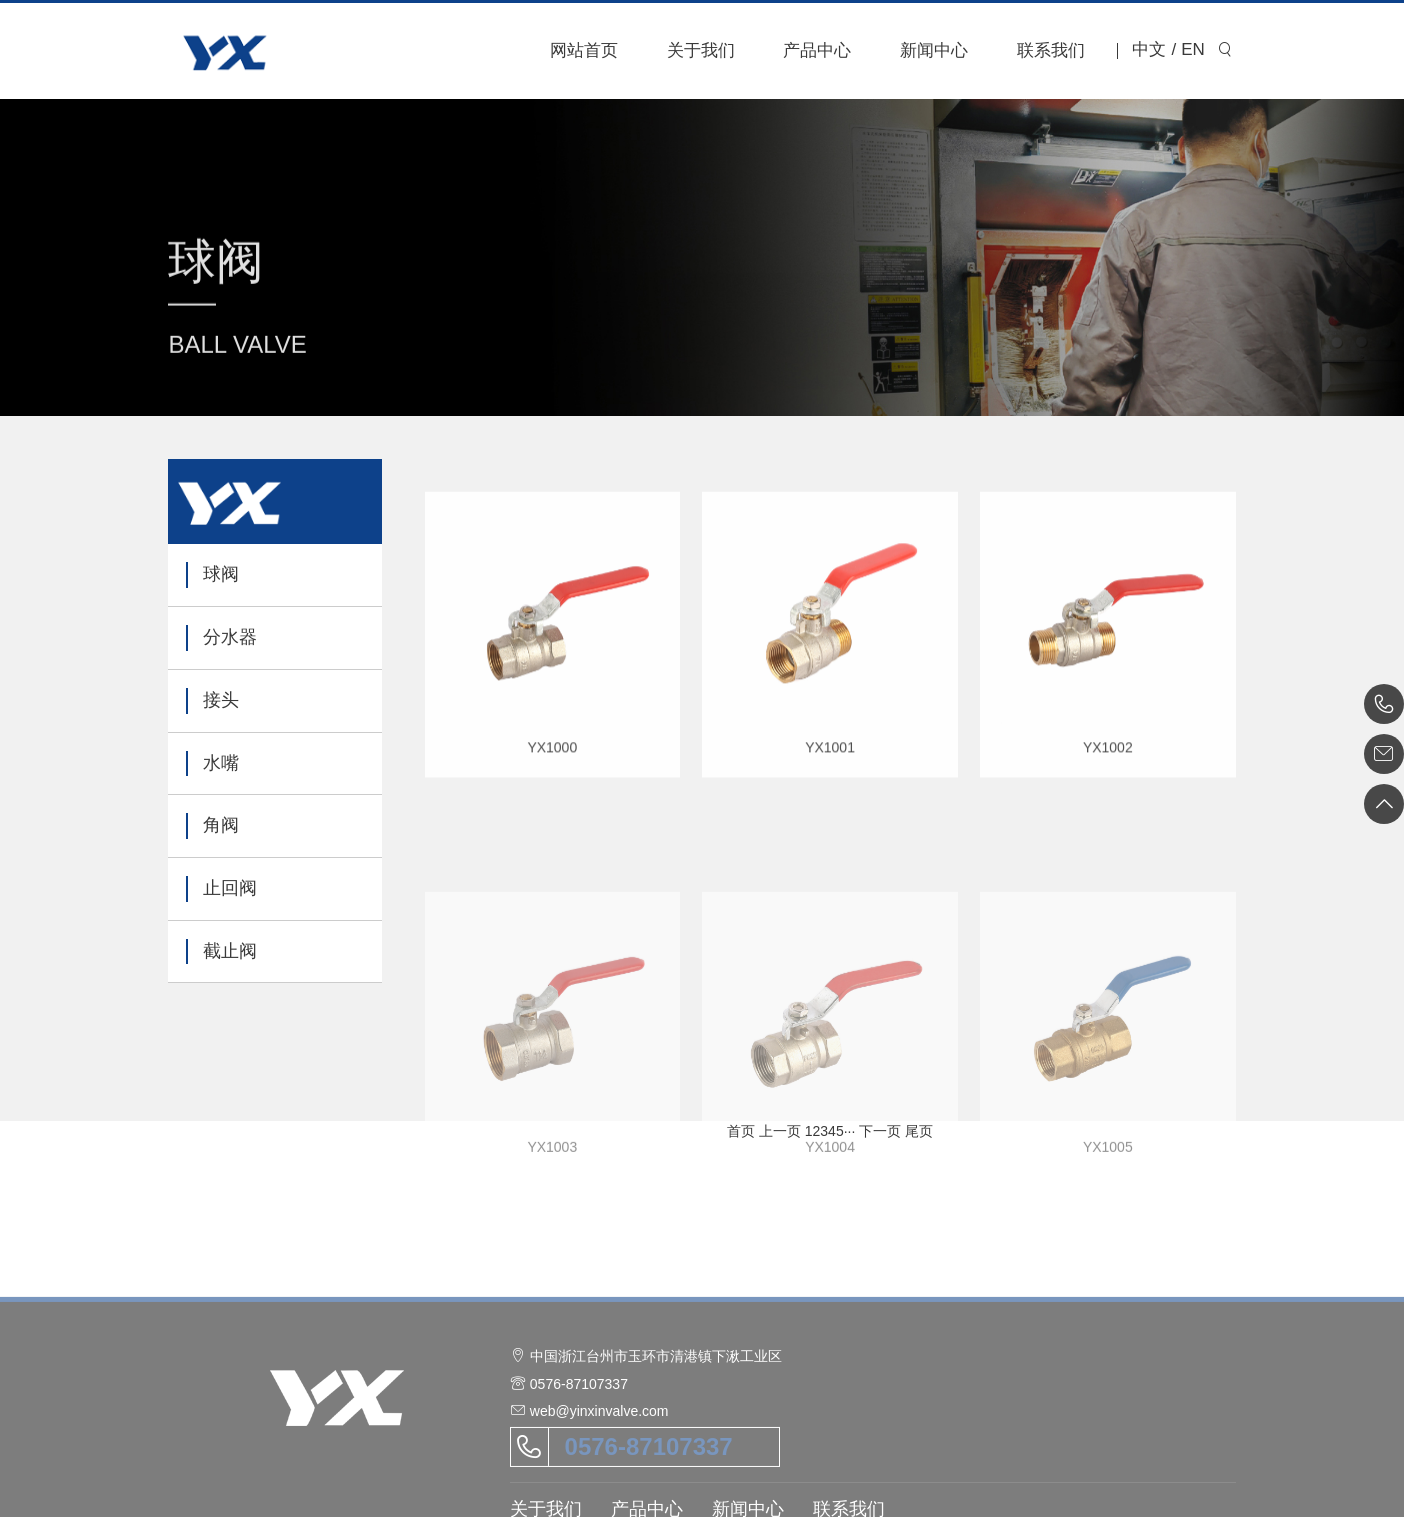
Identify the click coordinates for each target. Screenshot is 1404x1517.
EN (1193, 49)
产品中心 (817, 50)
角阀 (221, 825)
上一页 (780, 1131)
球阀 (221, 574)
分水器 (230, 637)
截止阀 (230, 951)
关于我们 (701, 50)
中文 (1149, 49)
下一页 (880, 1131)
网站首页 (584, 50)
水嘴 (221, 763)
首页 (741, 1131)
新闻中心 (934, 50)
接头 (221, 700)
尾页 (919, 1131)
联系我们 (1051, 50)
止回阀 (230, 888)
